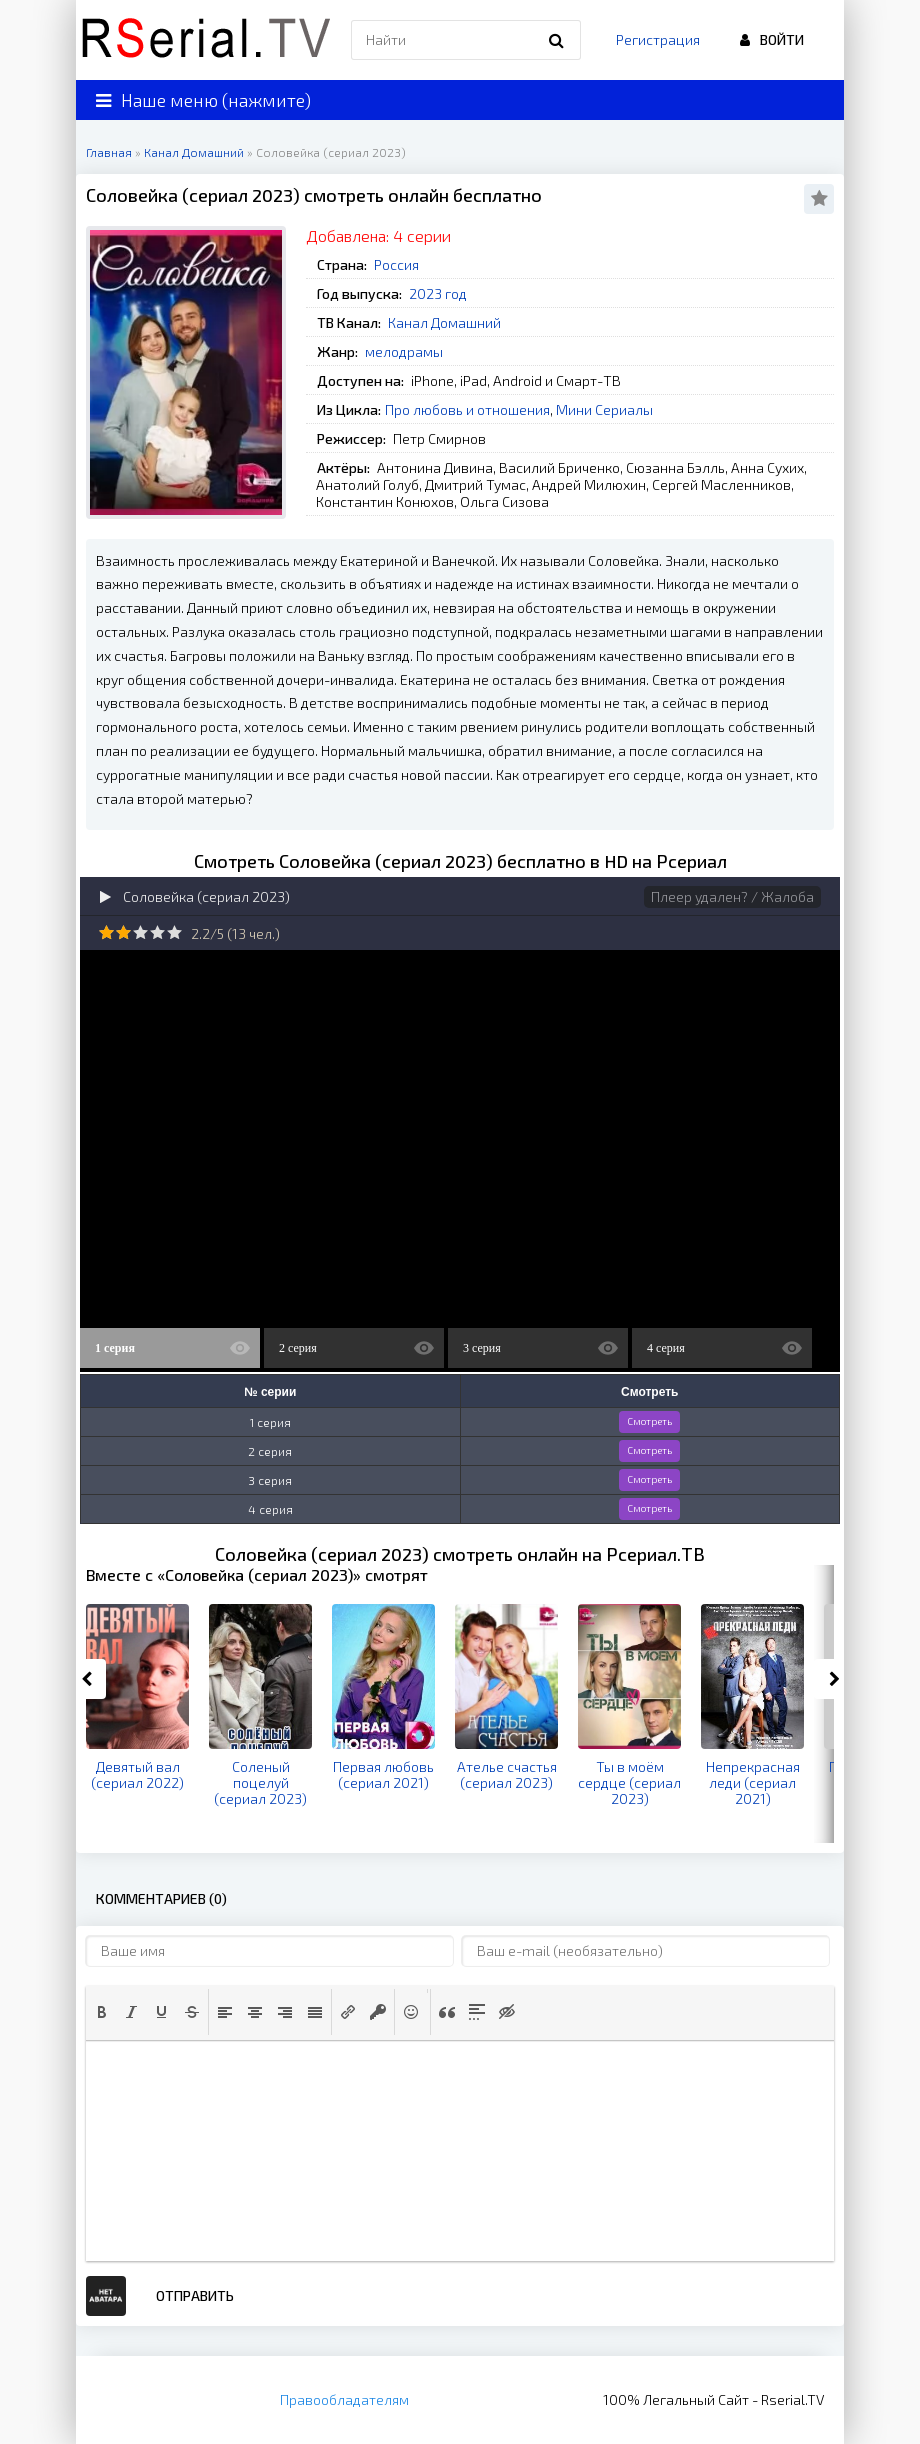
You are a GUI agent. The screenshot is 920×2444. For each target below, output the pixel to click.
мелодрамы (404, 351)
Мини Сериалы (604, 409)
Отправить (195, 2295)
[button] (102, 2012)
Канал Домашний (444, 322)
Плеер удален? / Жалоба (732, 896)
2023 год (438, 293)
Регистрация (658, 39)
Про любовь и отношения (467, 409)
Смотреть (649, 1421)
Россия (396, 264)
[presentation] (102, 2012)
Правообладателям (344, 2399)
